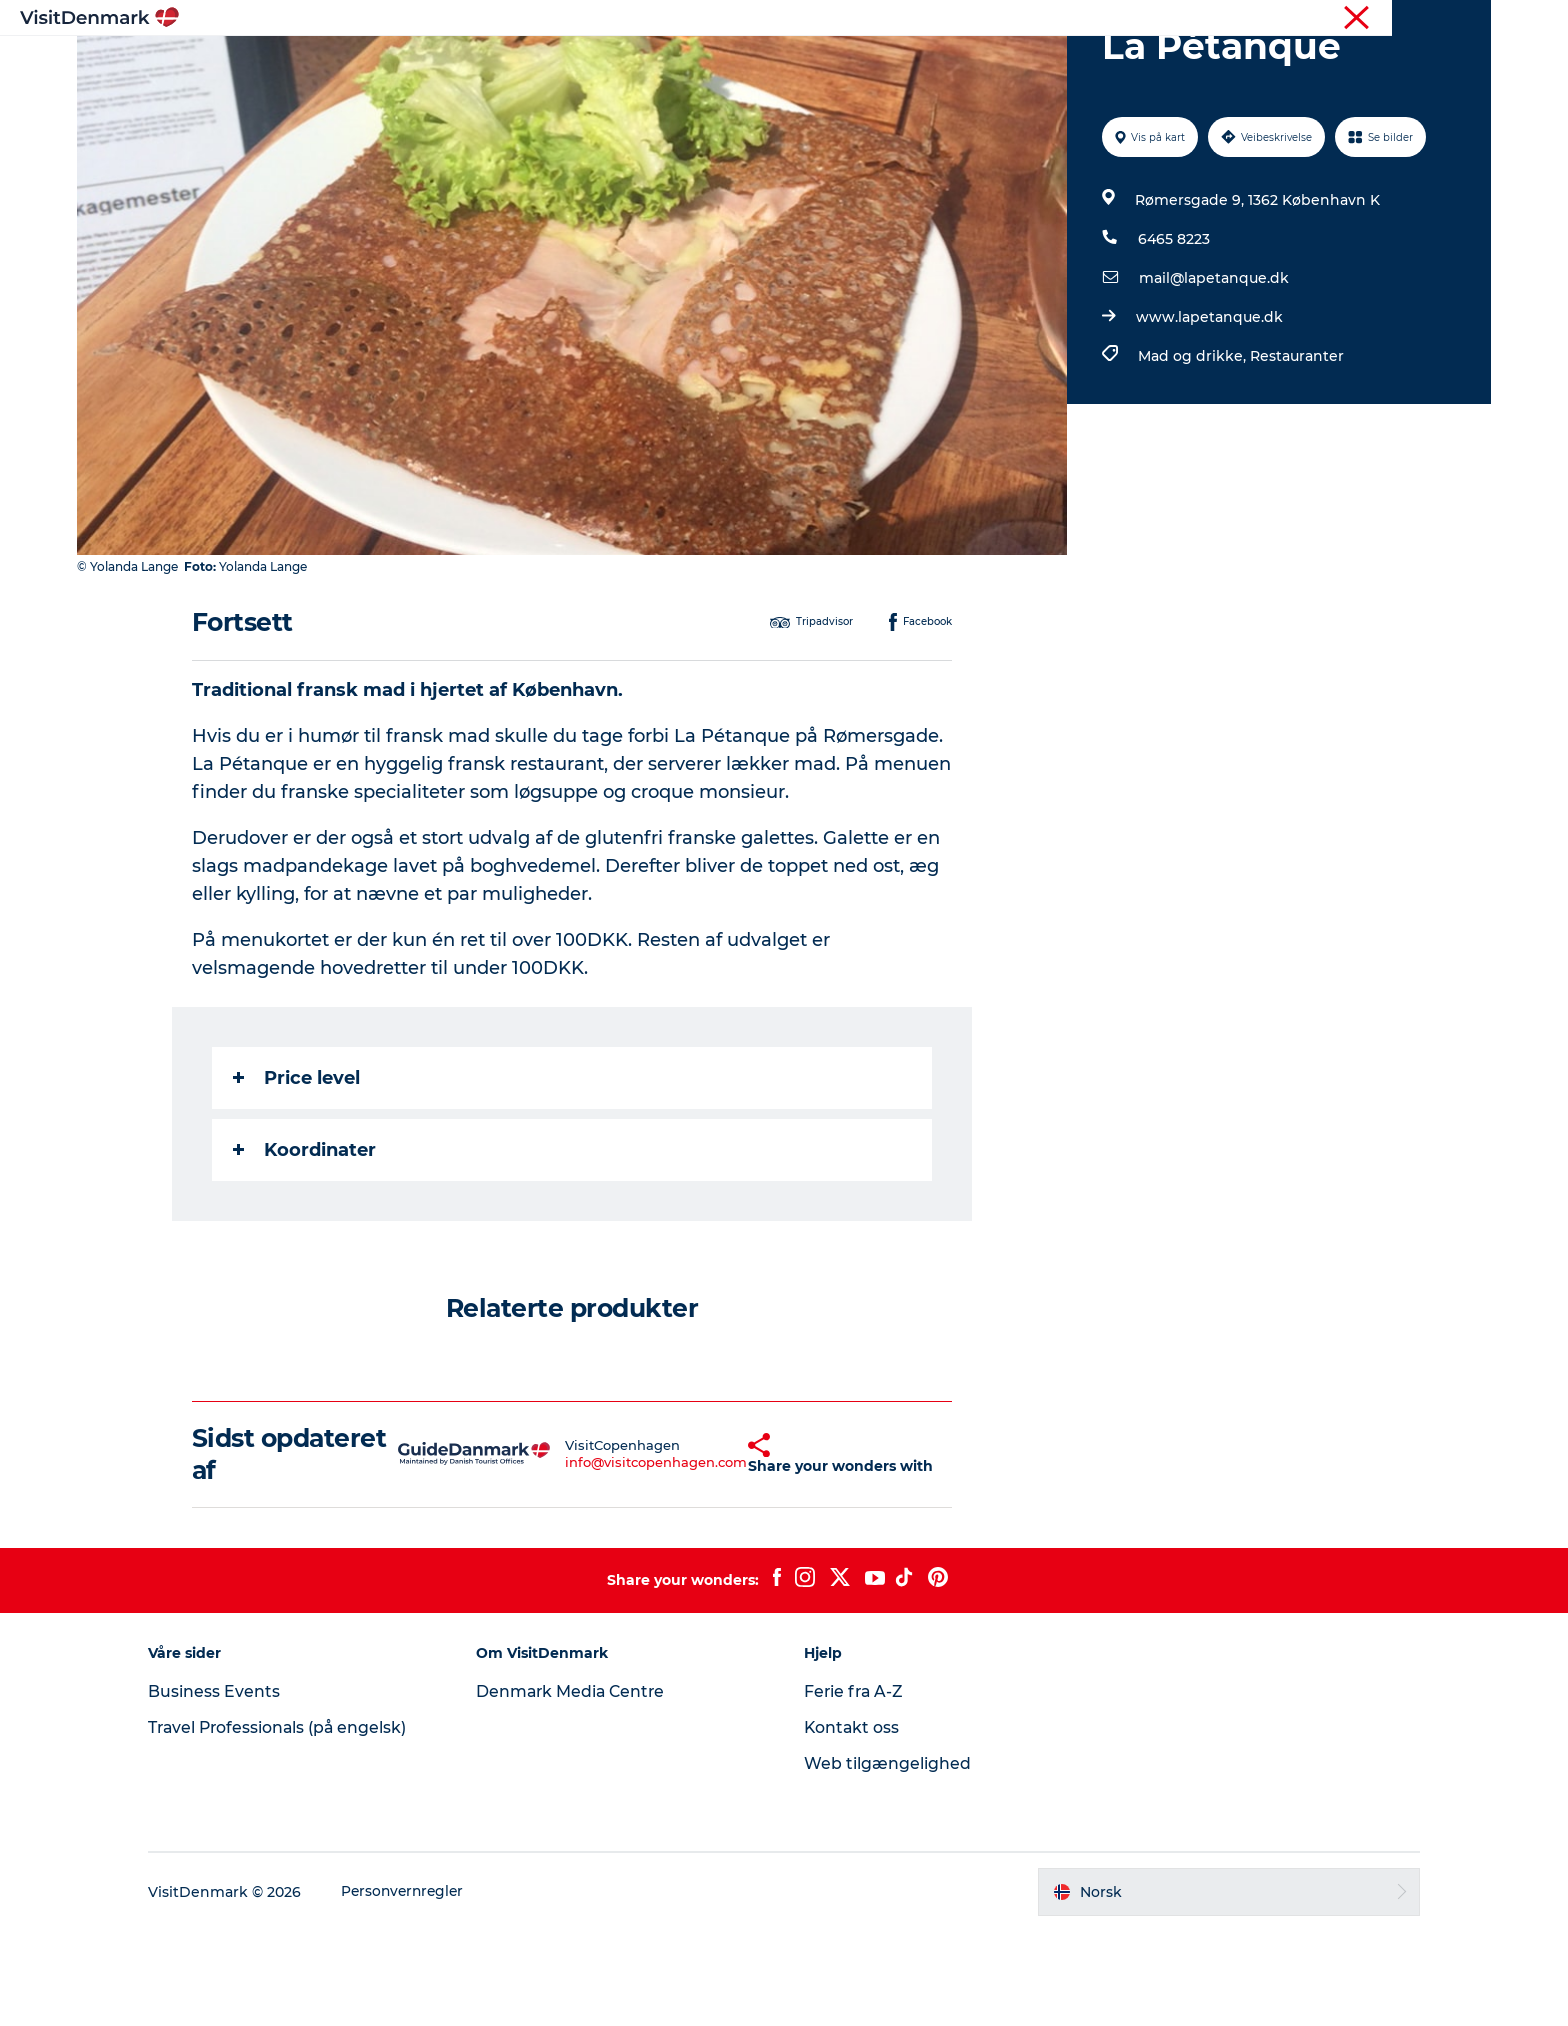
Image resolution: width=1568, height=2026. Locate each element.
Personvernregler (421, 1987)
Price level (297, 1173)
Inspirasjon (546, 64)
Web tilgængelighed (887, 1858)
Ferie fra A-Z (855, 1786)
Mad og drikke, (1193, 451)
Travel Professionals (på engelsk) (296, 1822)
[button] (708, 1549)
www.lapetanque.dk (1208, 412)
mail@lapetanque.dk (1213, 373)
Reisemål (653, 64)
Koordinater (305, 1245)
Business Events (230, 1786)
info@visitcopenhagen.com (608, 1557)
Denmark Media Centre (580, 1786)
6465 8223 (1173, 334)
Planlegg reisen (1005, 64)
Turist (1413, 19)
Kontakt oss (852, 1822)
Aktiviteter (757, 64)
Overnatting (871, 64)
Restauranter (1296, 451)
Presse (1469, 19)
